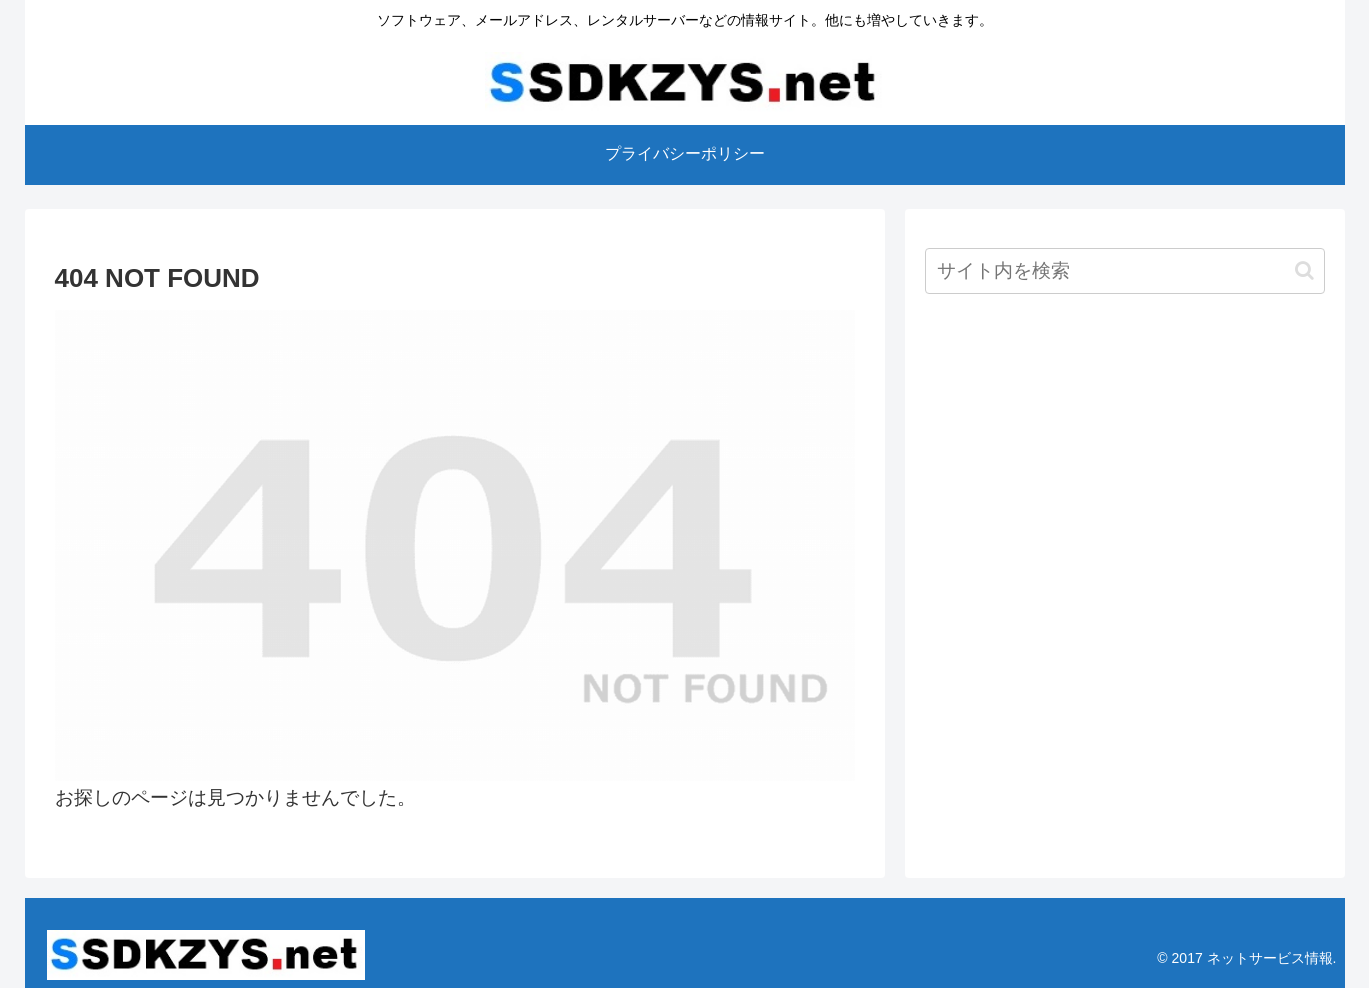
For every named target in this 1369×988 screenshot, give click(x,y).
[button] (1304, 270)
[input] (1125, 271)
